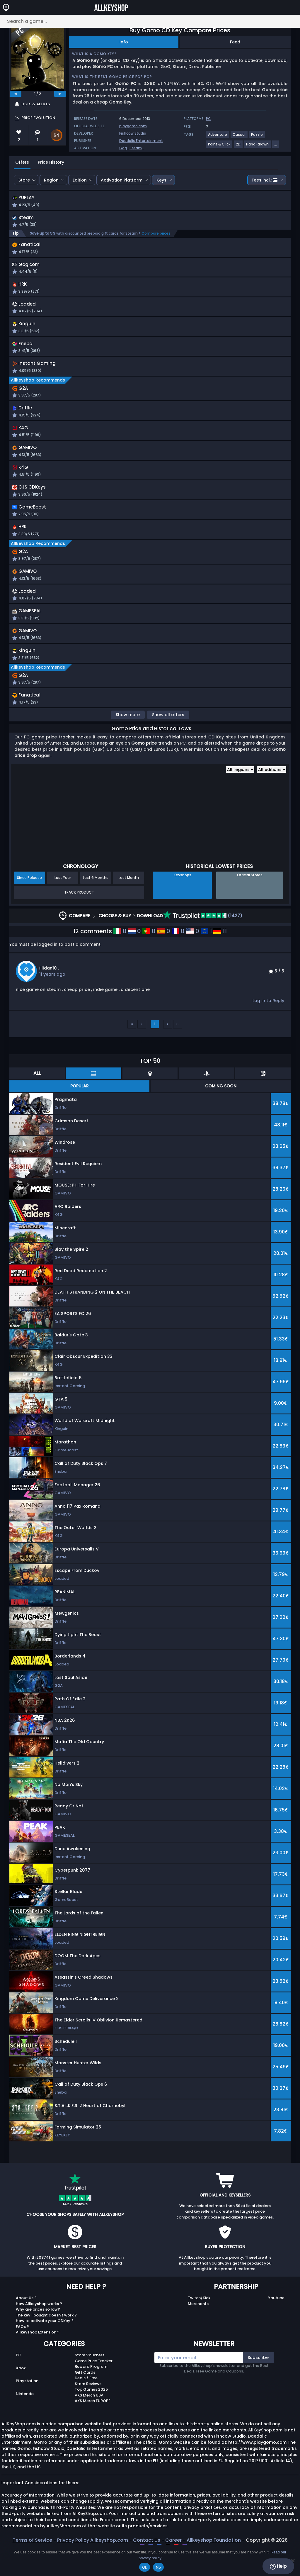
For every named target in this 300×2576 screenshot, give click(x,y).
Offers (22, 162)
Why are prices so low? (38, 2331)
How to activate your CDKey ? (45, 2342)
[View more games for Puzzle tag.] (257, 136)
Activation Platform (121, 180)
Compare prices (156, 234)
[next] (60, 94)
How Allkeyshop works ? (39, 2325)
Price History (51, 162)
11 (220, 953)
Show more (128, 737)
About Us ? (26, 2320)
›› (177, 1045)
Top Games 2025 (91, 2411)
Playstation (27, 2403)
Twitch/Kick (199, 2320)
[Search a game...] (150, 21)
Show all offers (168, 737)
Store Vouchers (89, 2377)
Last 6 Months (95, 899)
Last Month (129, 899)
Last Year (62, 899)
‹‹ (132, 1045)
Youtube (276, 2320)
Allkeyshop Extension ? (37, 2354)
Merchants (198, 2325)
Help (278, 2566)
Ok (144, 2567)
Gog (123, 147)
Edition (80, 180)
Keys (161, 180)
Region (51, 180)
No (158, 2567)
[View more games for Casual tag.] (239, 136)
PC (18, 2377)
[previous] (15, 94)
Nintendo (25, 2416)
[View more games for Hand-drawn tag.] (257, 146)
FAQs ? (22, 2348)
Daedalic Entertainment (141, 140)
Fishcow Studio (132, 133)
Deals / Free (86, 2400)
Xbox (20, 2390)
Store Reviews (88, 2406)
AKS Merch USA (89, 2417)
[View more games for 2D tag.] (238, 146)
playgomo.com (133, 125)
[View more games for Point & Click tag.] (219, 146)
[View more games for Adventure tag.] (218, 136)
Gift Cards (85, 2394)
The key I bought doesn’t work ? (46, 2337)
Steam (135, 147)
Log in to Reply (268, 1023)
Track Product (79, 914)
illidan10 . (49, 990)
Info (124, 42)
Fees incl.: (264, 180)
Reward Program (91, 2388)
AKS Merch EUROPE (92, 2423)
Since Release (29, 899)
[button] (201, 202)
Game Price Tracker (93, 2383)
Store (24, 180)
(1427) (203, 938)
